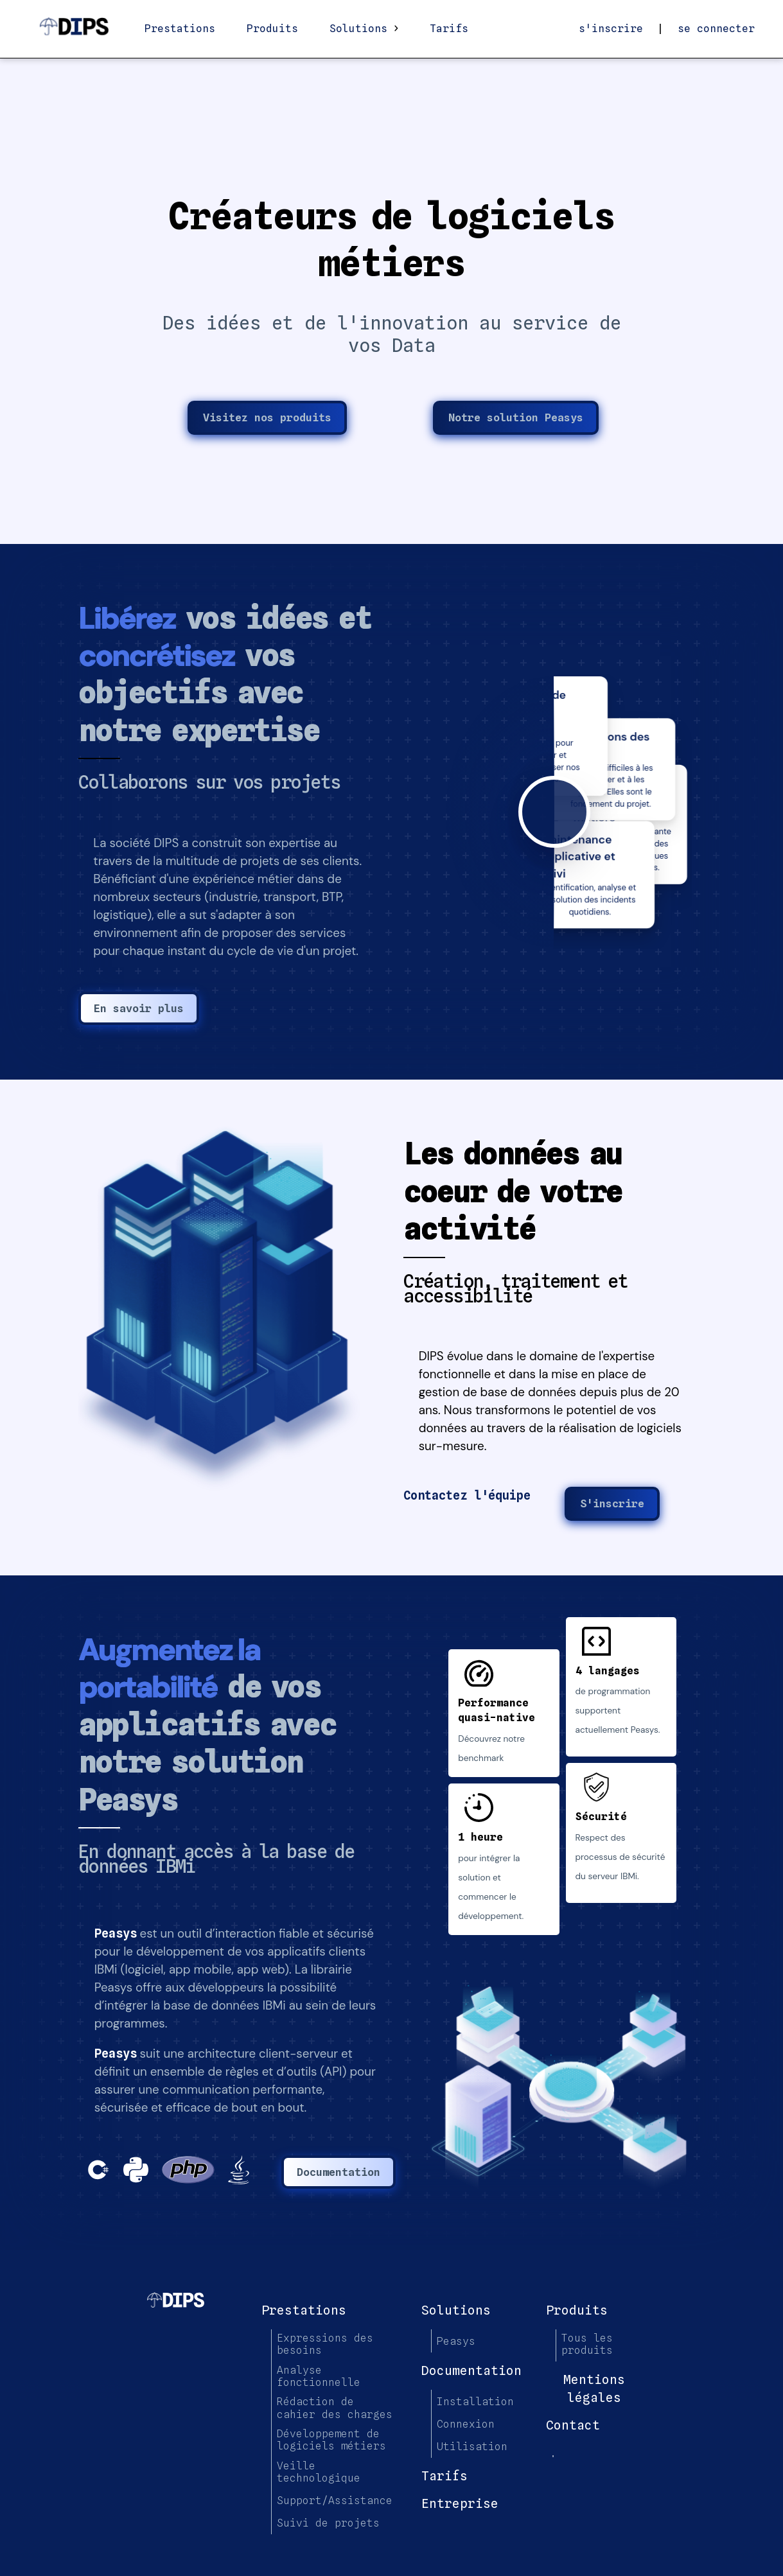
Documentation (338, 2172)
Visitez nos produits (267, 417)
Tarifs (449, 28)
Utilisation (472, 2446)
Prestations (180, 28)
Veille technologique (318, 2472)
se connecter (716, 28)
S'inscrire (612, 1503)
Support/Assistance (334, 2500)
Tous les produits (587, 2344)
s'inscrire (611, 28)
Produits (272, 28)
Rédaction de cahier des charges (334, 2408)
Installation (475, 2402)
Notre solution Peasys (515, 417)
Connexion (466, 2424)
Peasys (115, 1933)
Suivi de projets (328, 2523)
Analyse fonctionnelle (318, 2376)
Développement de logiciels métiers (331, 2440)
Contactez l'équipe (467, 1495)
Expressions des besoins (325, 2344)
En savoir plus (139, 1008)
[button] (229, 1327)
